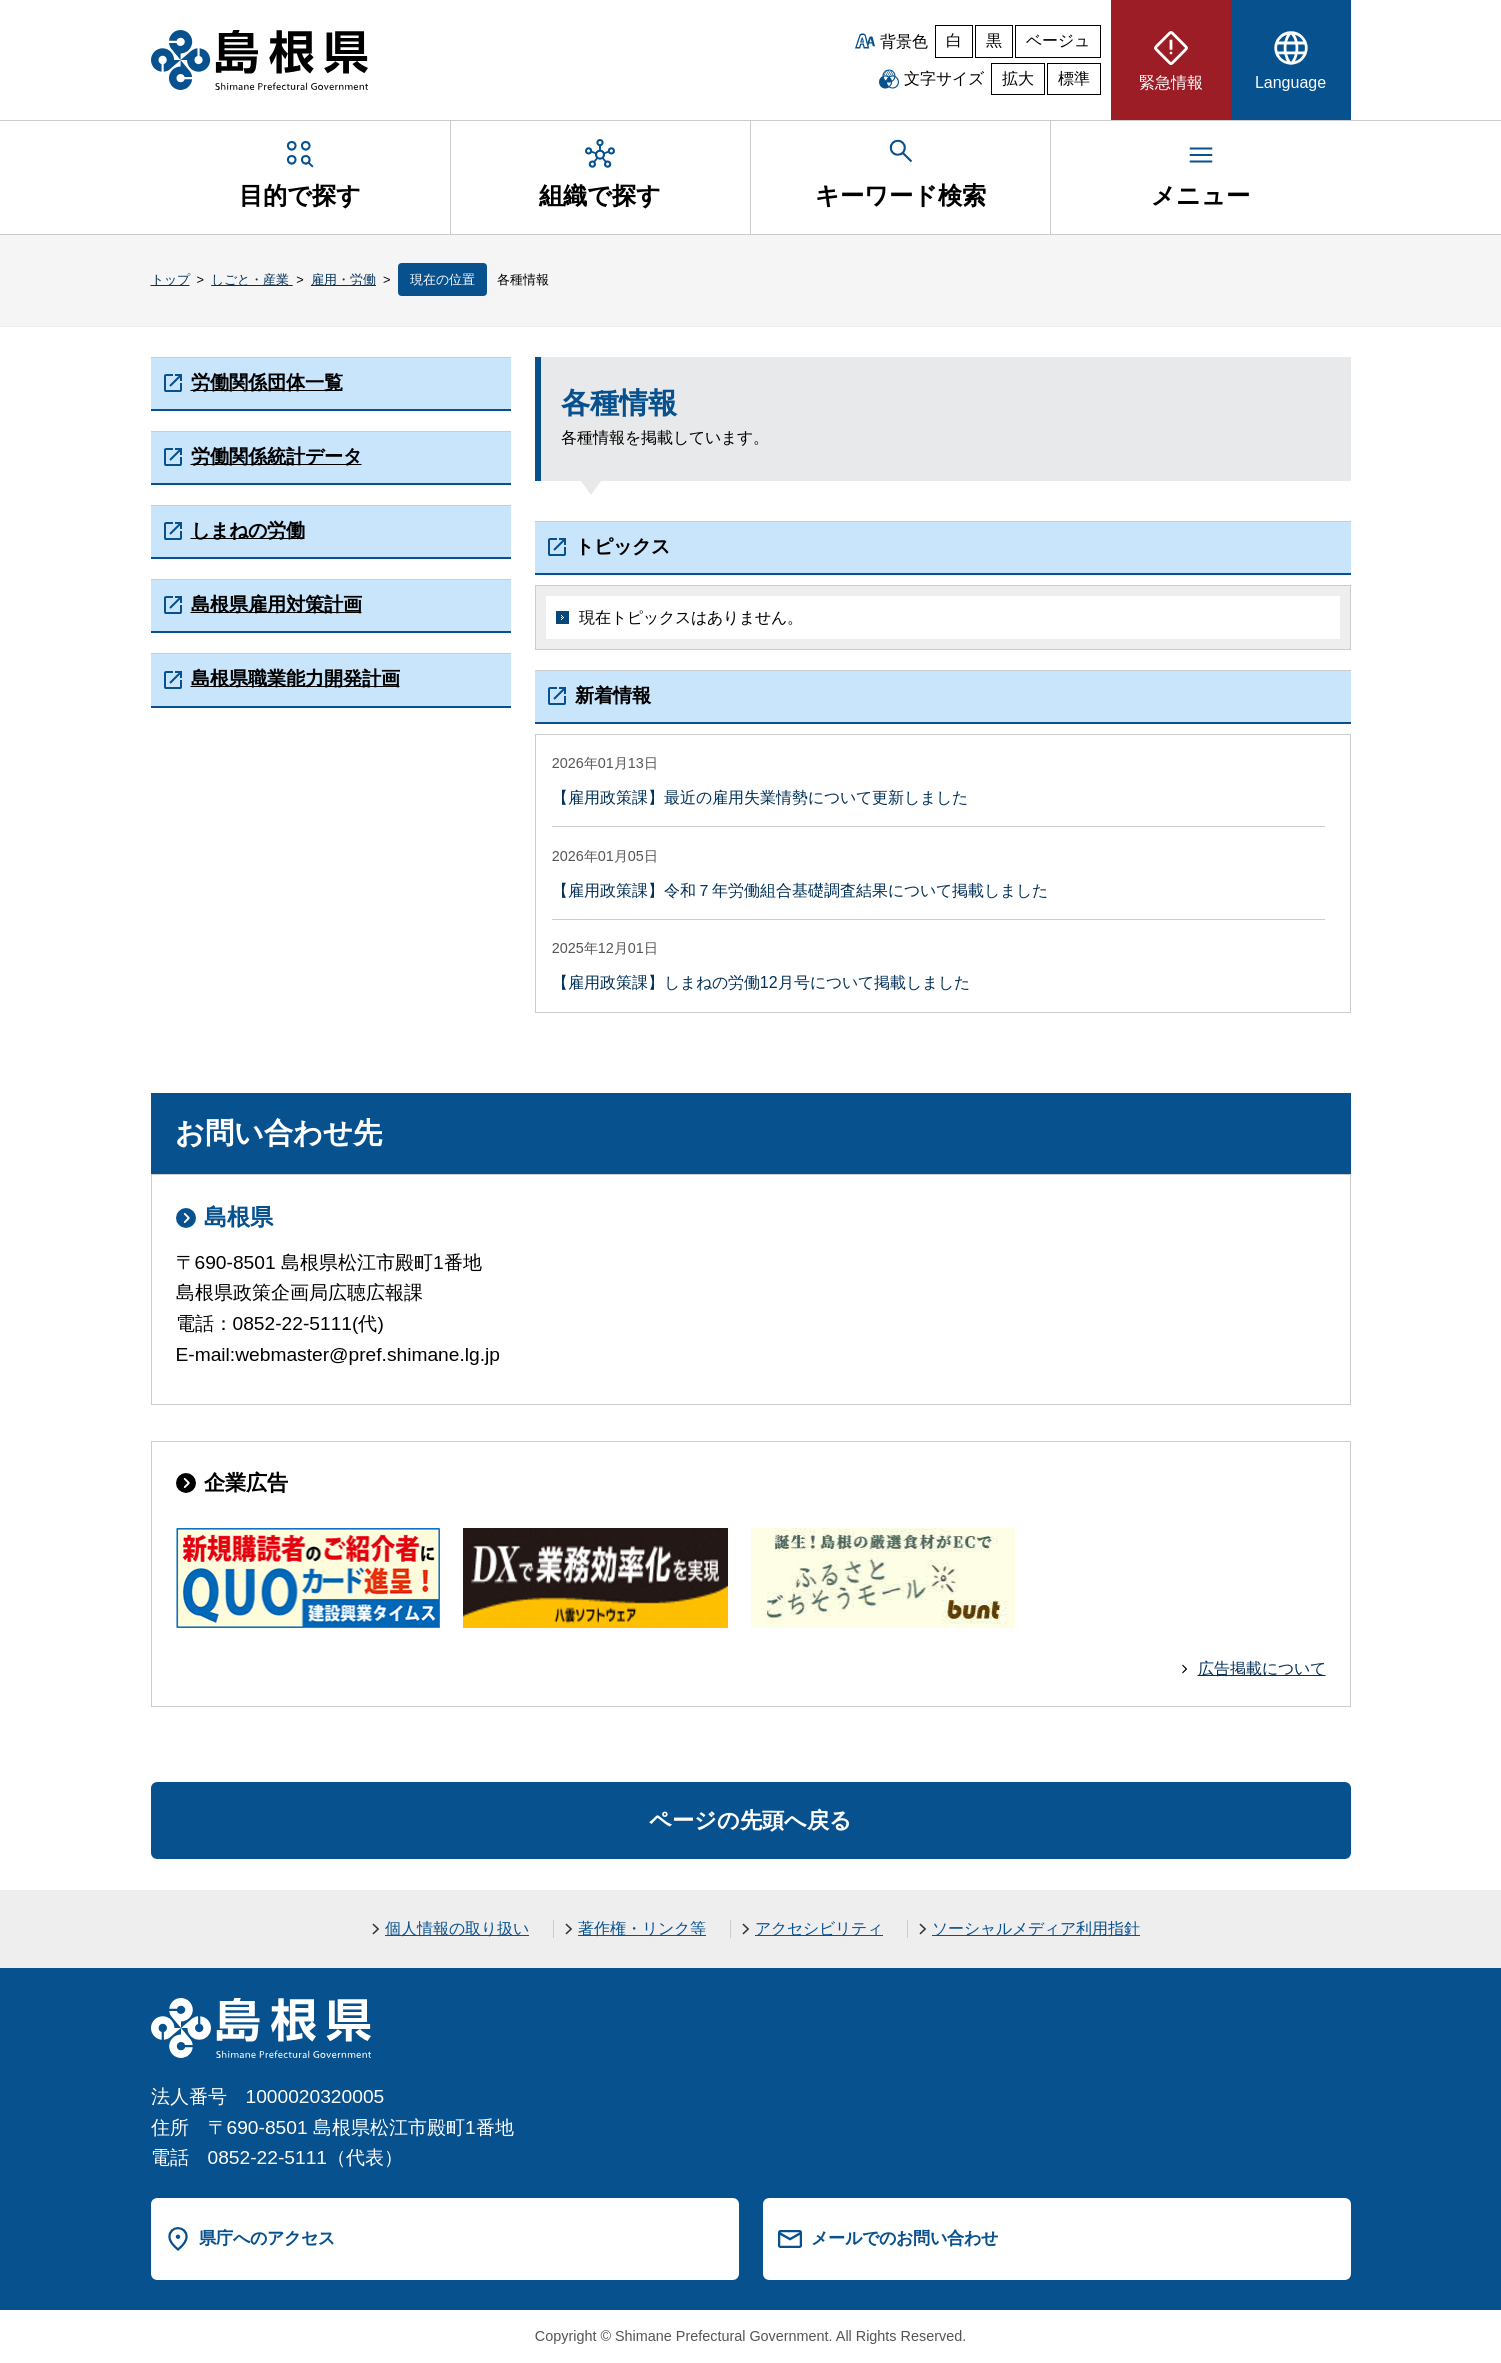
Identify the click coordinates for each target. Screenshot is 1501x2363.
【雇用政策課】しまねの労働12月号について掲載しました (761, 982)
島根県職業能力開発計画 (295, 678)
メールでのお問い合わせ (904, 2238)
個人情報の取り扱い (457, 1928)
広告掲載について (1262, 1668)
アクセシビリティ (819, 1928)
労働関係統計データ (276, 456)
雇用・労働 (343, 279)
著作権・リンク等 (642, 1928)
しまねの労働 (248, 530)
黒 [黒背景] (994, 40)
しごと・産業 (252, 279)
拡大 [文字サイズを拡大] (1018, 78)
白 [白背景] (954, 40)
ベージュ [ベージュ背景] (1058, 40)
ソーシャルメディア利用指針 (1036, 1928)
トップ (170, 279)
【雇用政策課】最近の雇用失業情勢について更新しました (760, 797)
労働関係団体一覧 (267, 382)
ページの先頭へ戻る (750, 1820)
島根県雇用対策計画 (276, 604)
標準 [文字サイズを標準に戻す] (1074, 78)
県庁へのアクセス (267, 2238)
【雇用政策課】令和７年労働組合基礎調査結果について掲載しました (800, 890)
